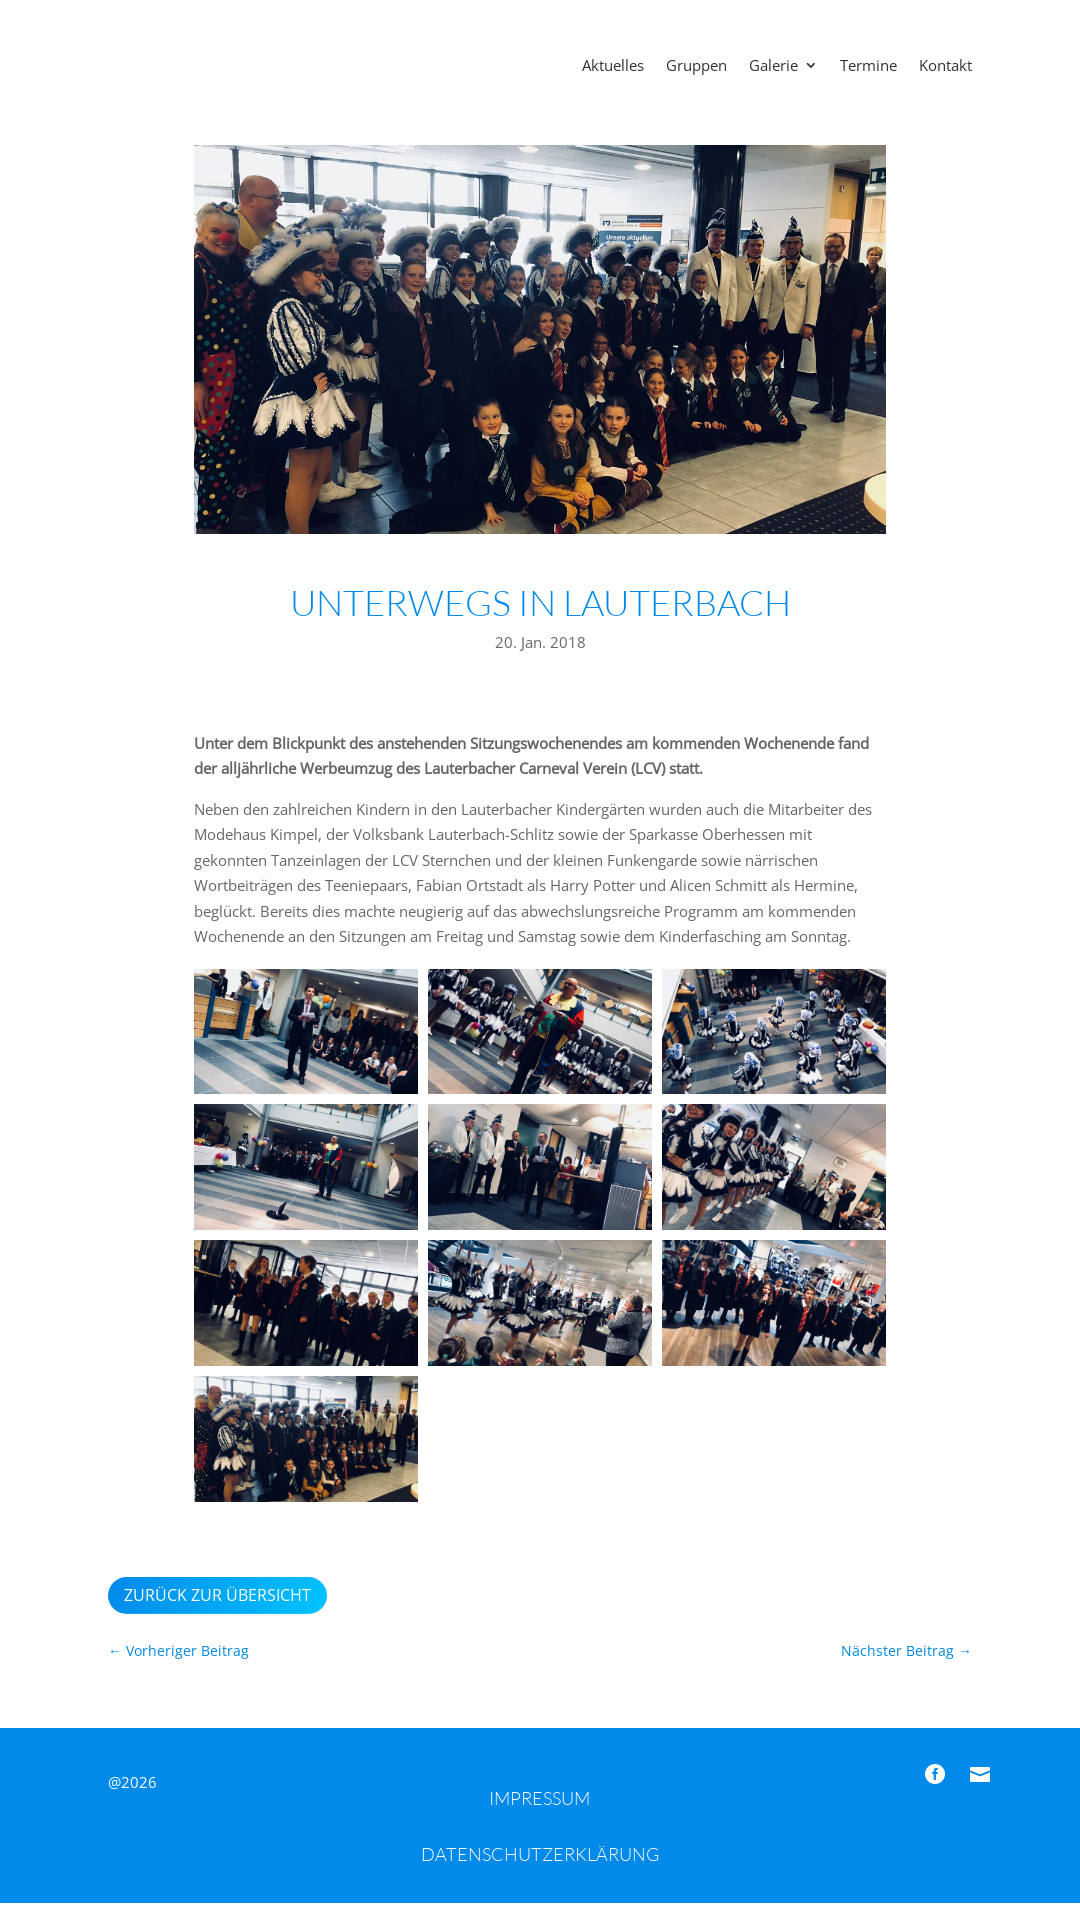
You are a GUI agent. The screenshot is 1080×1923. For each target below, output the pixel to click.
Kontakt (945, 66)
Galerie (773, 66)
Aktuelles (613, 66)
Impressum (539, 1818)
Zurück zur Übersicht (217, 1615)
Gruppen (696, 66)
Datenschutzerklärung (540, 1874)
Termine (868, 66)
